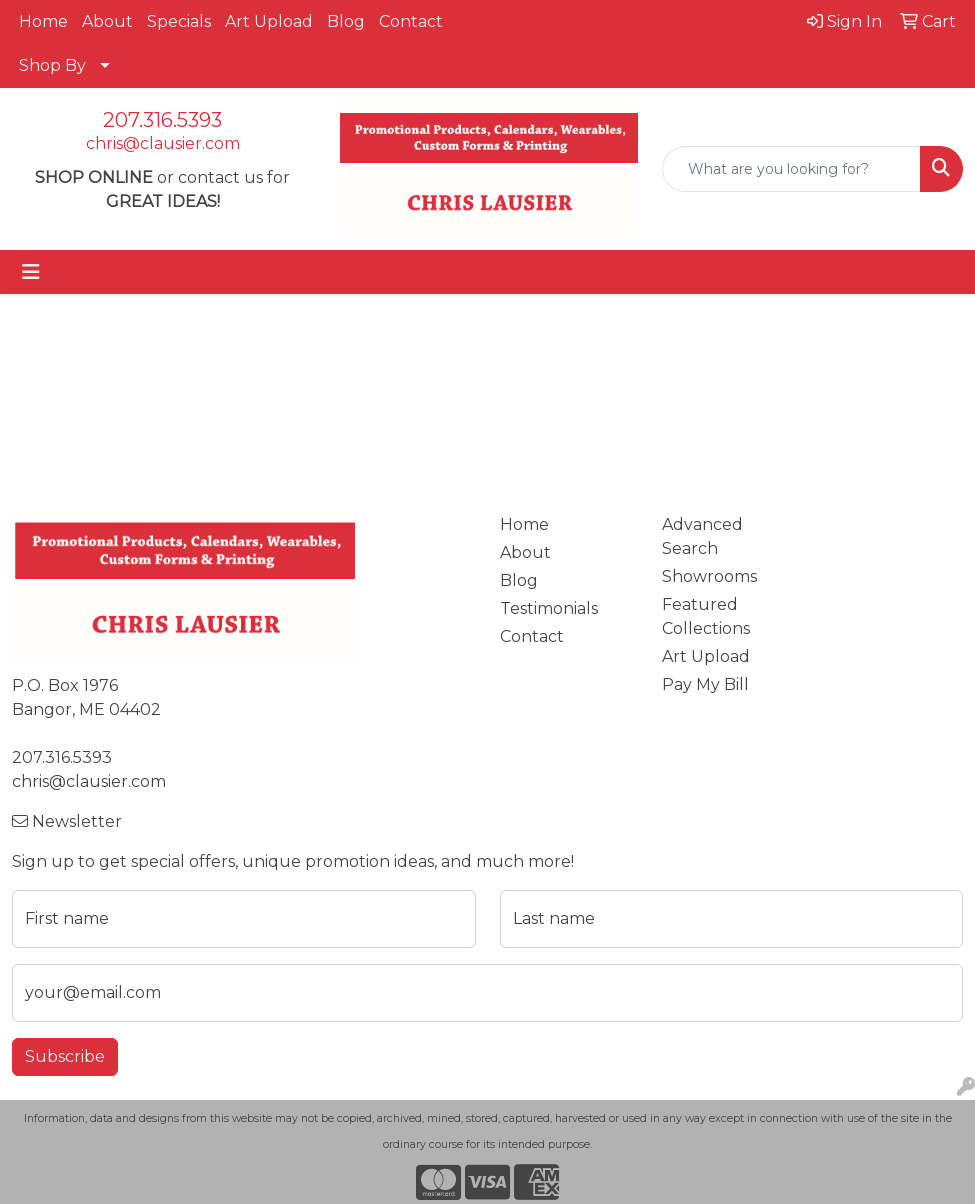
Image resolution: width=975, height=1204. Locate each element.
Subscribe (65, 1056)
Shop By (52, 65)
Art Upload (269, 21)
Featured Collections (706, 616)
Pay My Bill (705, 684)
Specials (179, 21)
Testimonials (549, 608)
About (107, 21)
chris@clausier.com (163, 143)
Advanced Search (702, 536)
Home (43, 21)
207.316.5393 (162, 120)
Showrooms (709, 576)
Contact (411, 21)
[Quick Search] (791, 169)
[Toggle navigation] (31, 272)
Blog (346, 21)
